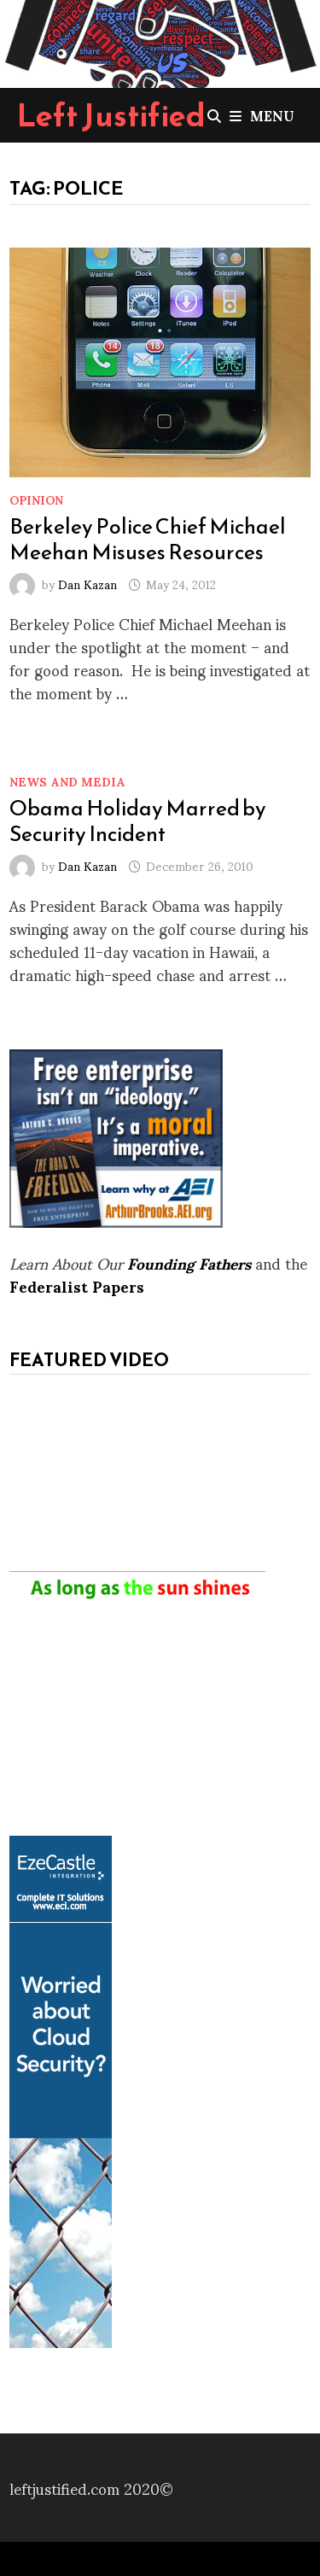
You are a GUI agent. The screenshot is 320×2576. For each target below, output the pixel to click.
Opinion (36, 499)
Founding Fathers (189, 1262)
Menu (262, 115)
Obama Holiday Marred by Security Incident (137, 820)
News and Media (67, 780)
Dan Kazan (87, 583)
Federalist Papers (76, 1285)
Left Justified (111, 115)
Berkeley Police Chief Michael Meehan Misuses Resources (147, 539)
